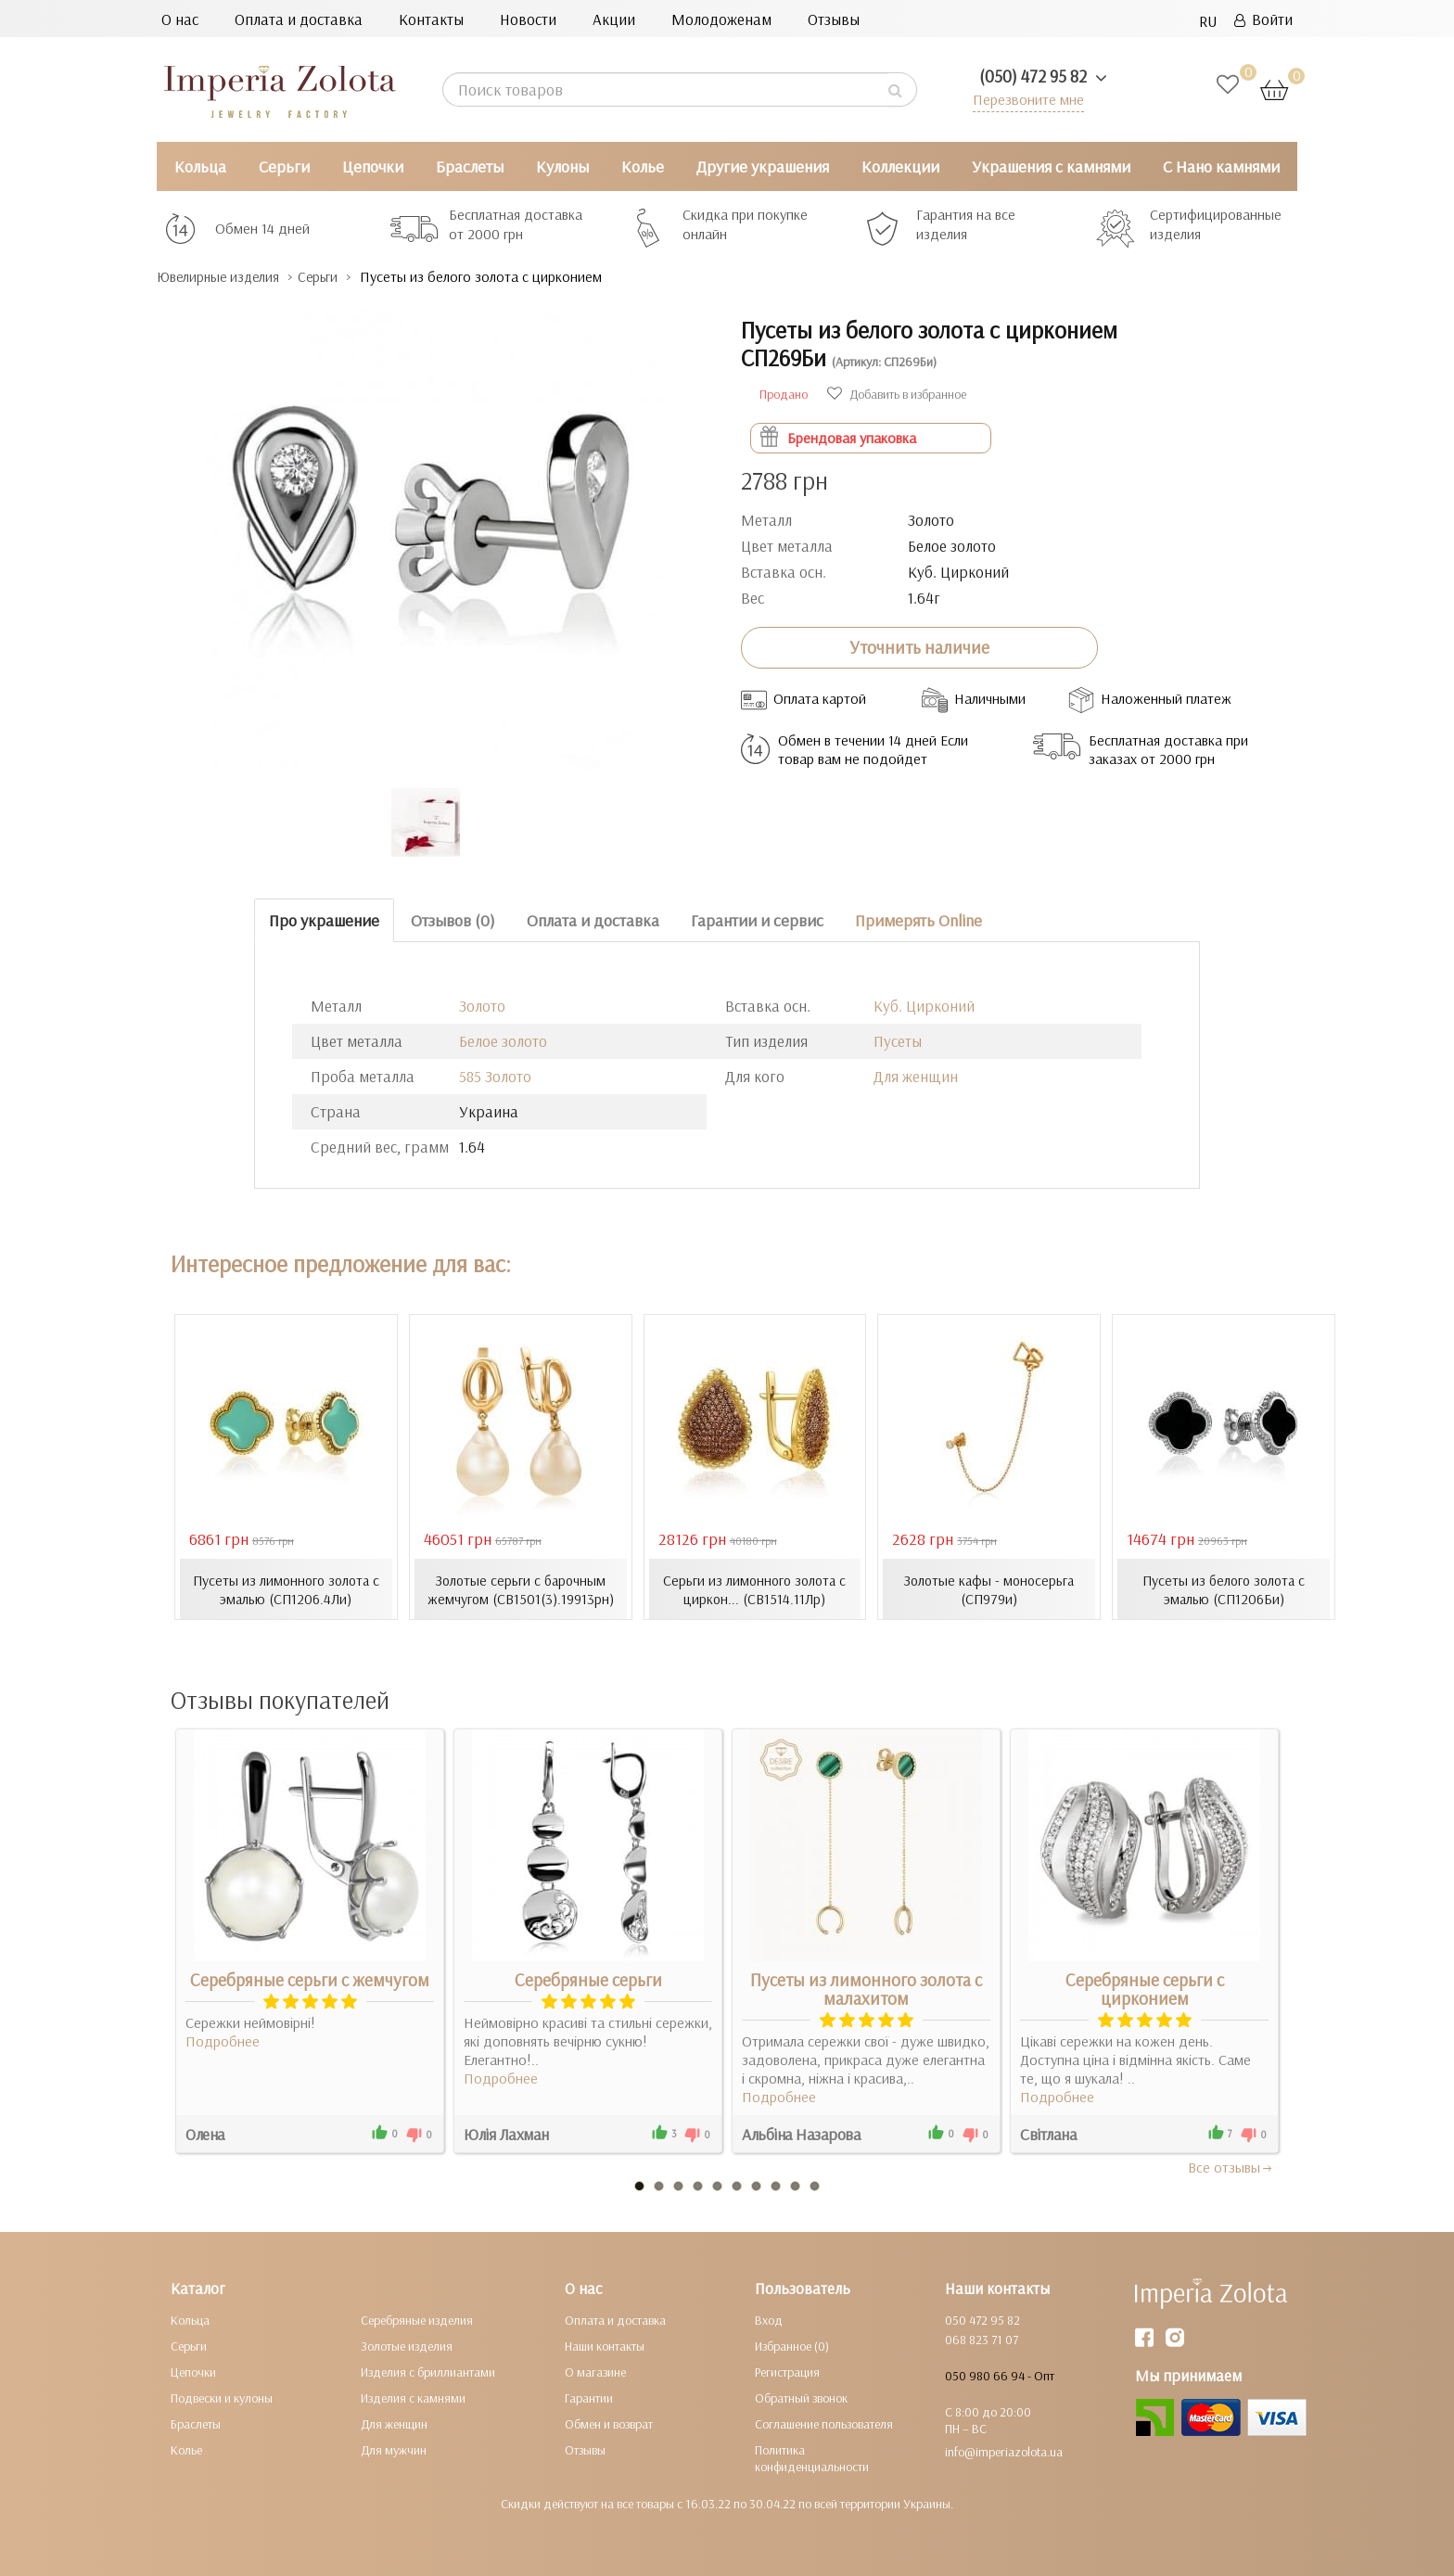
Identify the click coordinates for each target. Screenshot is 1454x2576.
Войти (1263, 19)
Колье (642, 166)
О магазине (595, 2371)
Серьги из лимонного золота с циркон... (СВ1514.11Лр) (754, 1588)
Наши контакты (604, 2345)
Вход (769, 2319)
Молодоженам (721, 19)
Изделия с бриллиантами (428, 2371)
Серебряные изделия (417, 2319)
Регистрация (787, 2371)
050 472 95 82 (982, 2319)
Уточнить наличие (919, 647)
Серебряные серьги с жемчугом (309, 1979)
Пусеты (898, 1041)
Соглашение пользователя (824, 2423)
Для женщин (916, 1076)
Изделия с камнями (413, 2397)
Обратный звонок (801, 2397)
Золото (482, 1005)
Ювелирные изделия (227, 277)
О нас (179, 19)
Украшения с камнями (1051, 166)
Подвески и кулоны (222, 2397)
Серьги (284, 166)
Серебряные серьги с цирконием (1144, 1988)
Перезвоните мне (1025, 98)
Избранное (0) (792, 2345)
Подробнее (222, 2040)
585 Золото (495, 1076)
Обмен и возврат (609, 2423)
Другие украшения (762, 166)
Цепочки (372, 166)
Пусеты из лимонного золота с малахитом (866, 1988)
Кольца (200, 166)
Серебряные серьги (588, 1979)
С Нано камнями (1221, 166)
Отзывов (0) (453, 919)
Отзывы (834, 19)
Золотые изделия (407, 2345)
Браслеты (470, 166)
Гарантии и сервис (757, 919)
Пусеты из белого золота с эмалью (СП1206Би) (1224, 1588)
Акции (614, 19)
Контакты (431, 19)
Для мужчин (394, 2449)
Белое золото (503, 1041)
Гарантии (589, 2397)
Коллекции (900, 166)
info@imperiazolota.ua (1004, 2450)
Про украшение (324, 919)
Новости (528, 19)
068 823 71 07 (981, 2338)
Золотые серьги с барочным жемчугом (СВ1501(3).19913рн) (520, 1588)
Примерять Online (918, 919)
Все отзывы (1231, 2166)
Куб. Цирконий (924, 1005)
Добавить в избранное (896, 393)
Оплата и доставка (299, 19)
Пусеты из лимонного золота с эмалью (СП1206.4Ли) (285, 1588)
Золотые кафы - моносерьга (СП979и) (989, 1588)
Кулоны (562, 166)
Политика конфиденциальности (812, 2457)
